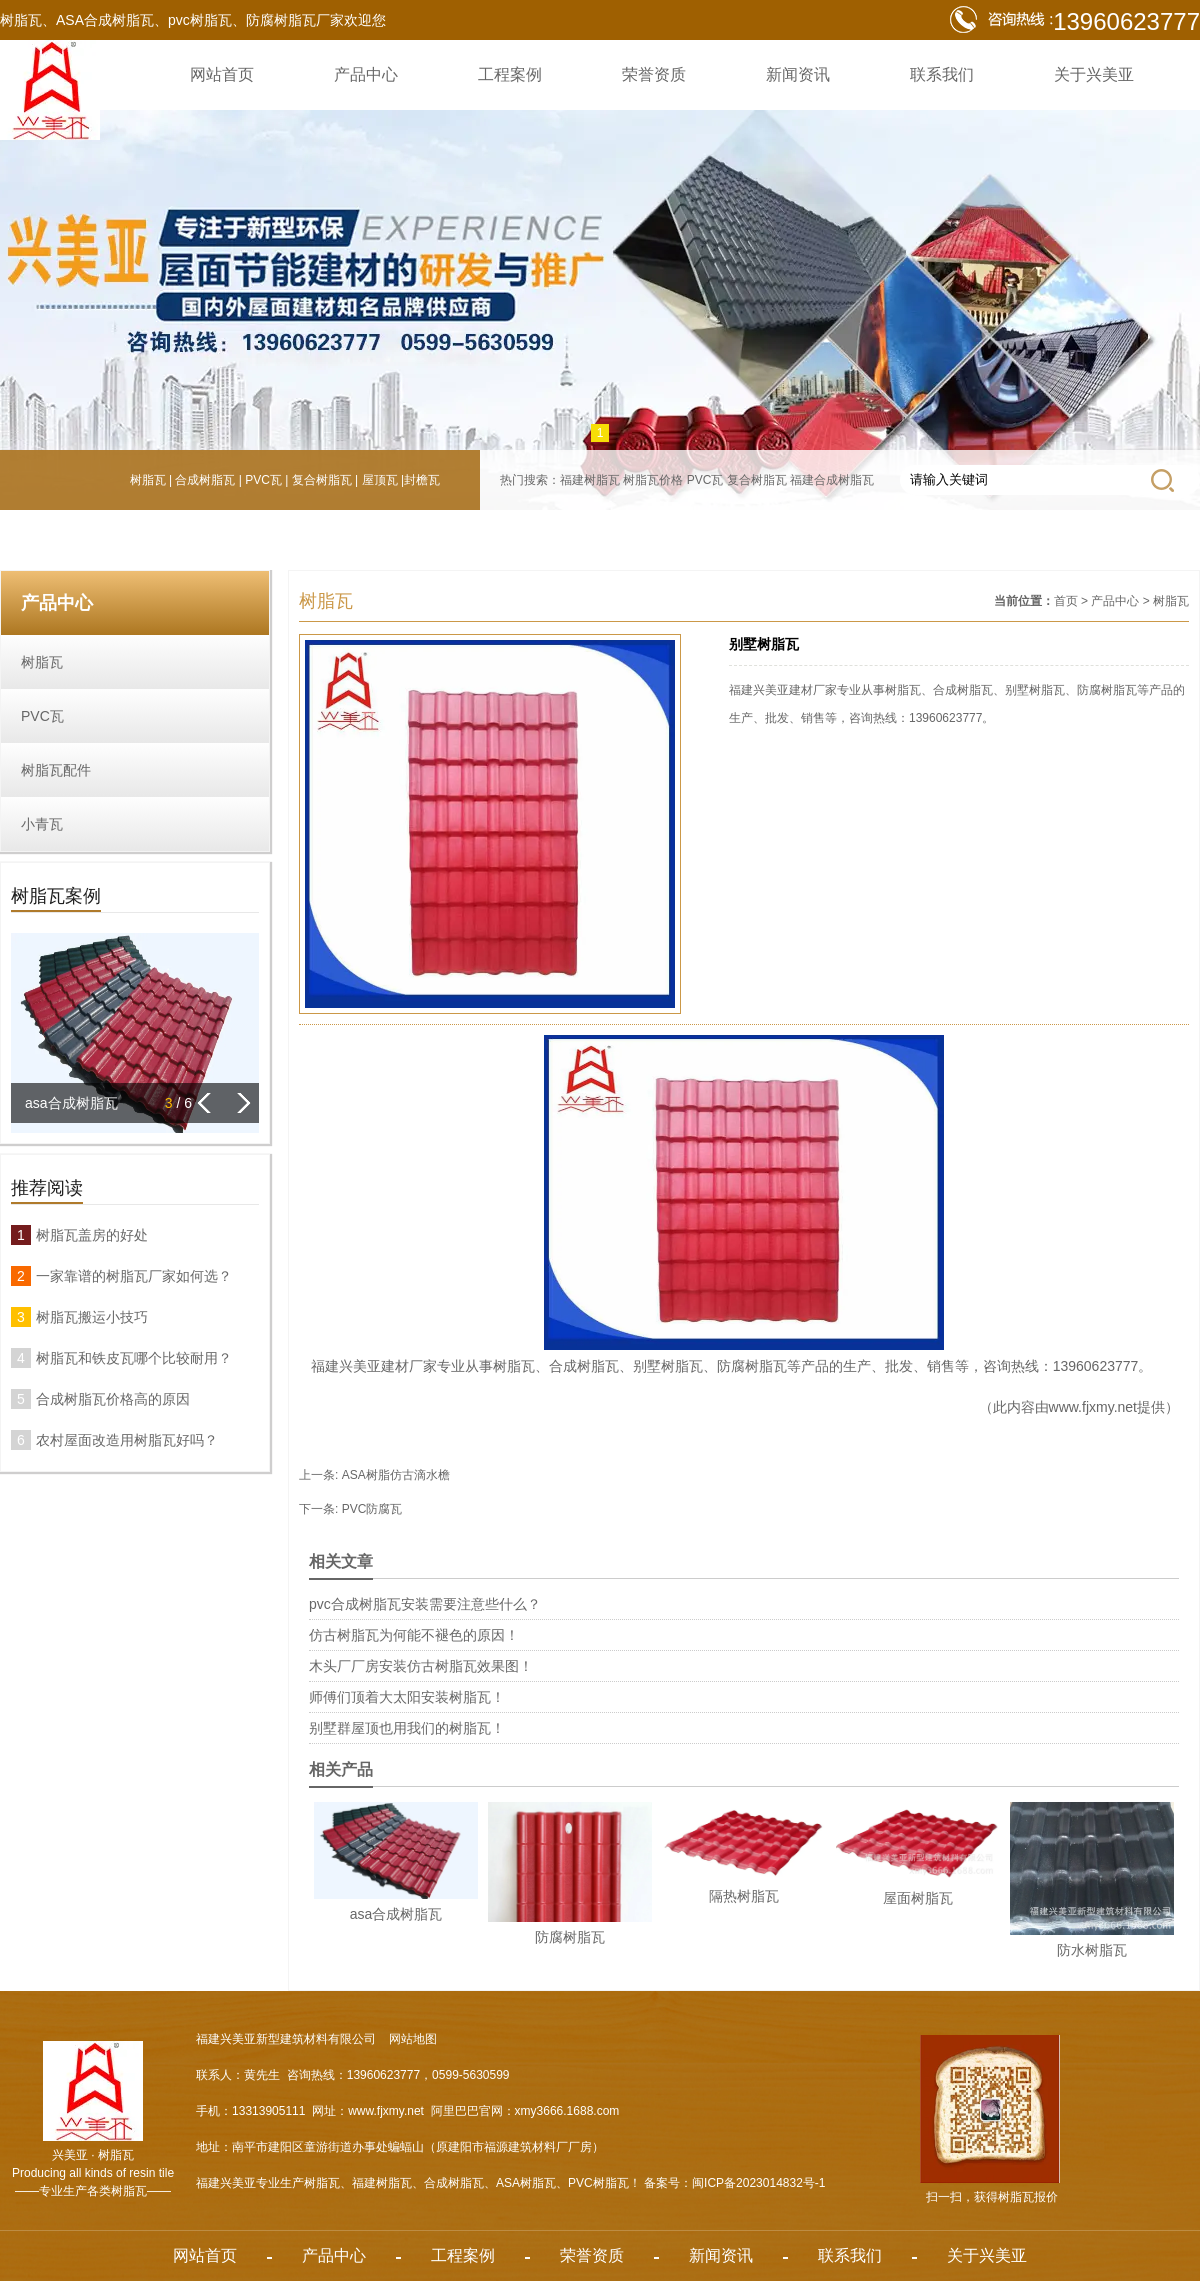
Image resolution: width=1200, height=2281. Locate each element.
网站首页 (222, 74)
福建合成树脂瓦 (832, 480)
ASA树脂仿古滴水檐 (396, 1475)
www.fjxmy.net (1093, 1407)
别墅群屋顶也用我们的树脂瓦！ (407, 1728)
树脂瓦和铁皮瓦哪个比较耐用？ (134, 1358)
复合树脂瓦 (322, 480)
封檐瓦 (422, 480)
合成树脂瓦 (205, 480)
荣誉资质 (654, 74)
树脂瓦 (148, 480)
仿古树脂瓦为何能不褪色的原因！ (414, 1635)
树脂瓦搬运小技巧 (92, 1317)
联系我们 (942, 74)
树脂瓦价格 (653, 480)
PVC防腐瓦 (372, 1509)
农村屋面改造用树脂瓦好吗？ (127, 1440)
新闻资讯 (798, 74)
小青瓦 (42, 824)
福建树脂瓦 (590, 480)
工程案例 (510, 74)
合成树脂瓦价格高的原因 (113, 1399)
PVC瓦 (263, 480)
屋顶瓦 (380, 480)
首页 (1066, 601)
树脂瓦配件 (56, 770)
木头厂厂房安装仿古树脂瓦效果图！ (421, 1666)
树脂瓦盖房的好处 (92, 1235)
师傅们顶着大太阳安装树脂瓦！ (407, 1697)
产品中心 (366, 74)
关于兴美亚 (1094, 74)
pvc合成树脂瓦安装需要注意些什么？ (425, 1604)
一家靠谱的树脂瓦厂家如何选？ (134, 1276)
